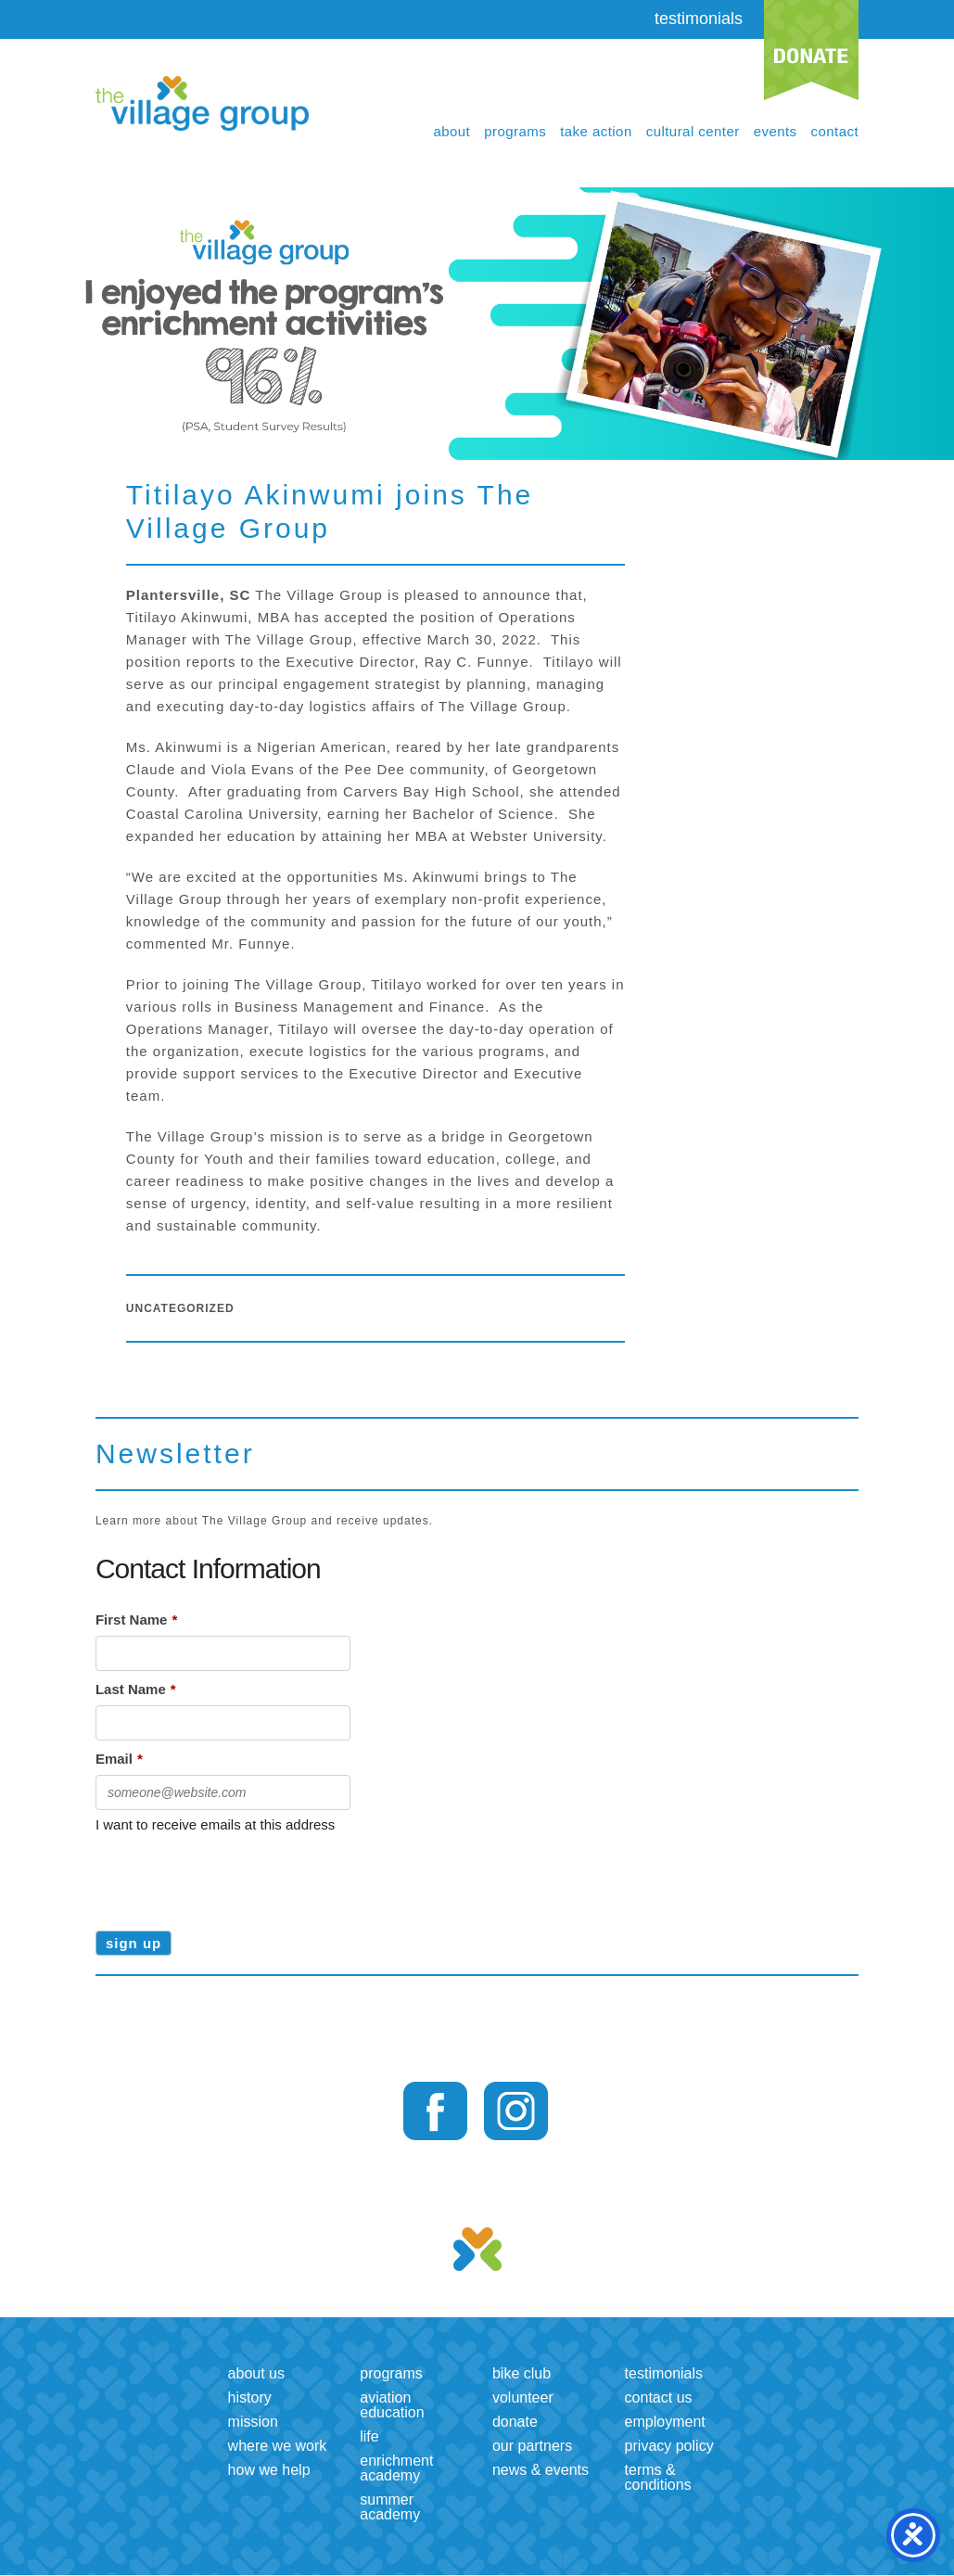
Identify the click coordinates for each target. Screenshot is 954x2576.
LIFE (369, 2436)
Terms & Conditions (658, 2477)
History (250, 2397)
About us (256, 2373)
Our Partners (532, 2446)
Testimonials (664, 2373)
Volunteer (522, 2397)
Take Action (596, 131)
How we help (269, 2470)
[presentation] (236, 1876)
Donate (515, 2421)
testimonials (699, 18)
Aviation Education (392, 2405)
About (451, 131)
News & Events (540, 2470)
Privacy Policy (669, 2446)
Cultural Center (693, 131)
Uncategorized (180, 1308)
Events (775, 131)
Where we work (277, 2446)
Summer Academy (390, 2507)
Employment (665, 2421)
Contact (835, 131)
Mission (253, 2421)
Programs (515, 131)
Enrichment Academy (396, 2468)
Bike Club (521, 2373)
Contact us (659, 2397)
